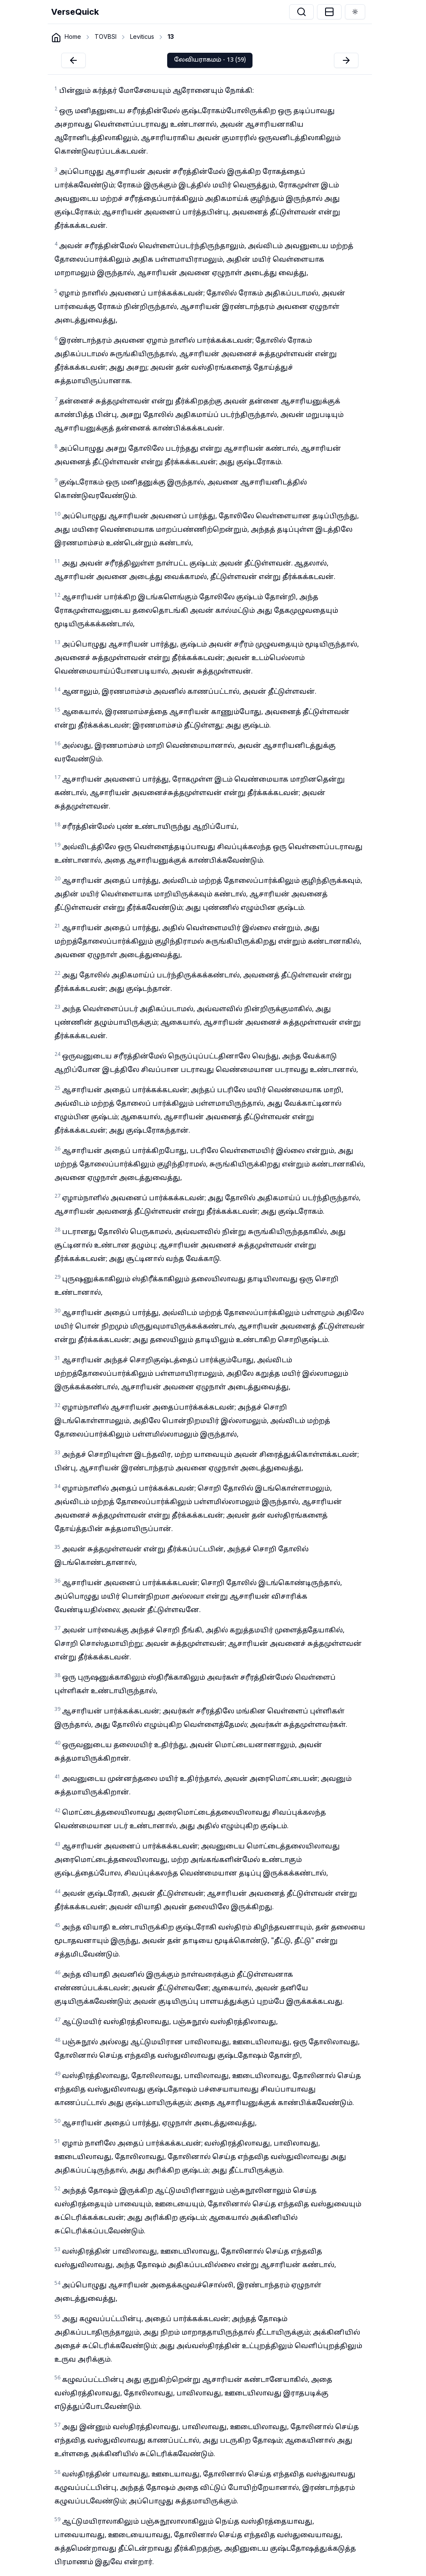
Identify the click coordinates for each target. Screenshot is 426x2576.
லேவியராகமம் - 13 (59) (210, 60)
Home (73, 36)
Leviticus (142, 36)
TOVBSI (106, 36)
